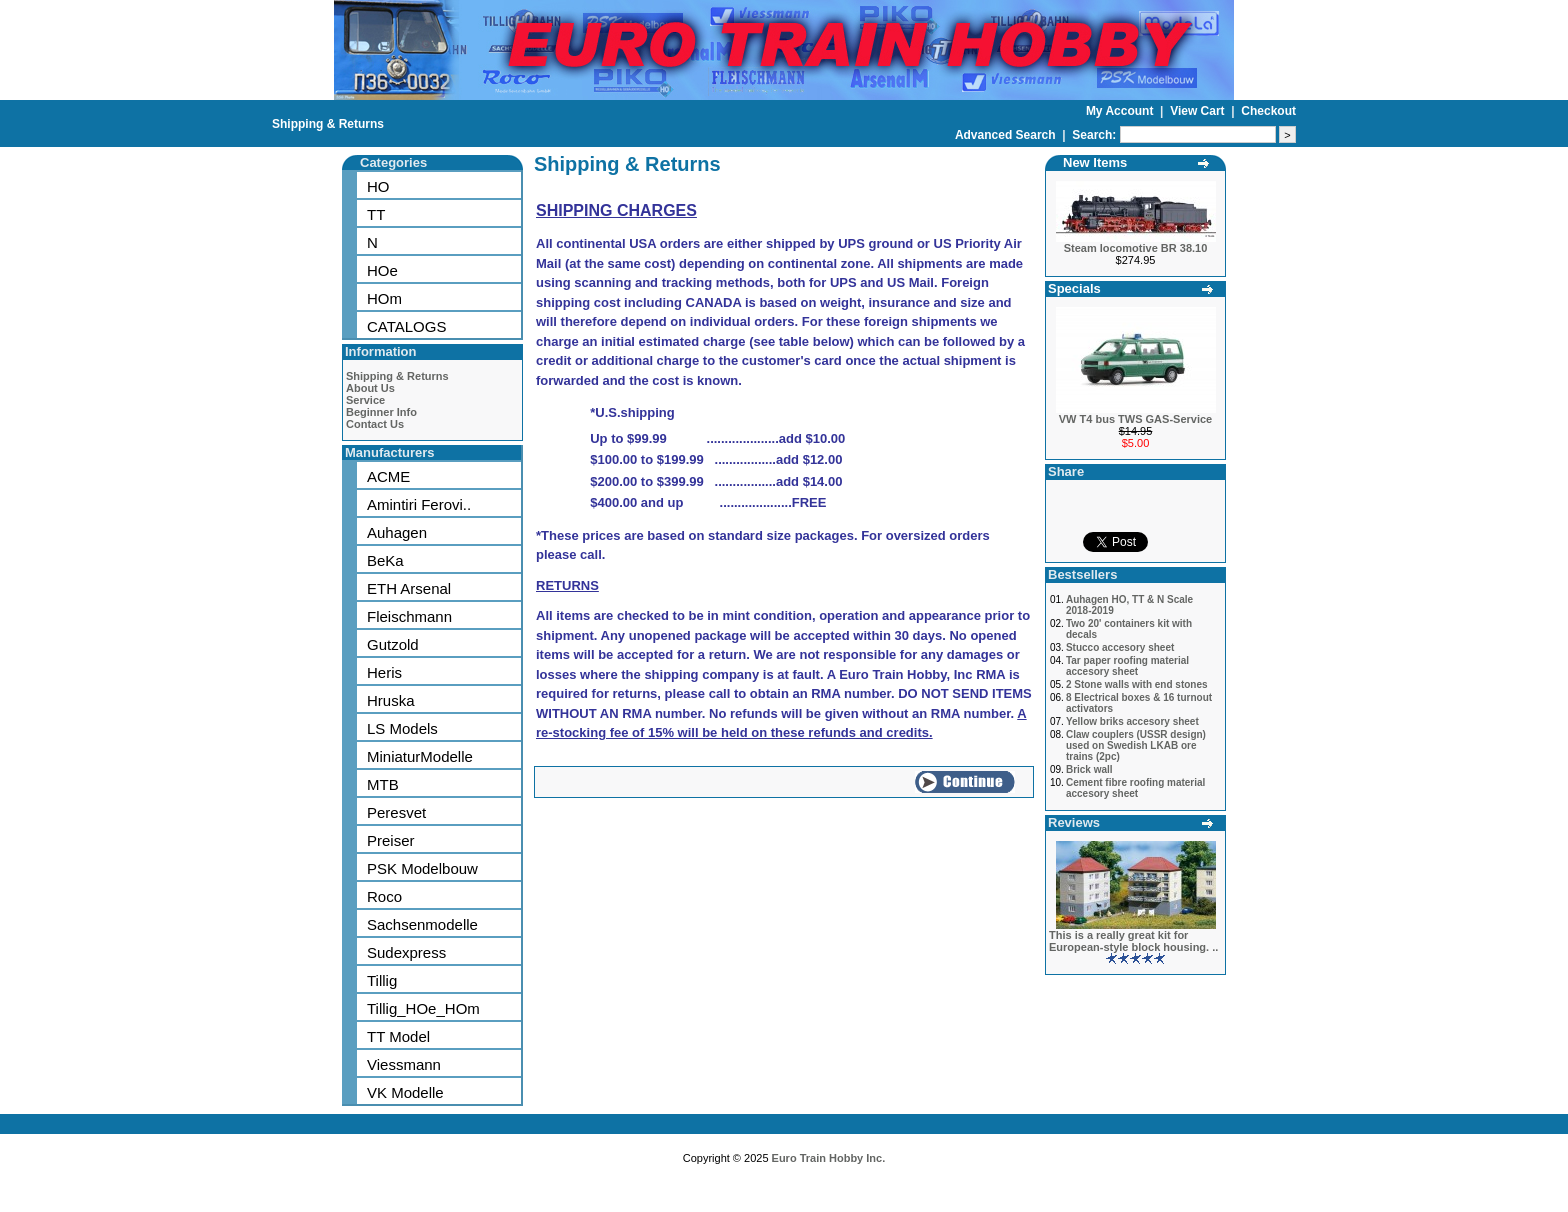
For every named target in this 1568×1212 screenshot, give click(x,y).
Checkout (1268, 111)
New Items (1095, 162)
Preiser (391, 840)
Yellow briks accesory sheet (1132, 721)
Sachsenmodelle (422, 924)
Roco (384, 896)
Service (365, 400)
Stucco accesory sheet (1120, 647)
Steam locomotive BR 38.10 (1136, 248)
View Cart (1199, 111)
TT (376, 214)
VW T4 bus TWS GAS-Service (1135, 419)
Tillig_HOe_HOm (423, 1008)
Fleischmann (409, 616)
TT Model (398, 1036)
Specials (1074, 288)
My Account (1121, 111)
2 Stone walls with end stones (1137, 684)
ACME (388, 476)
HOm (384, 298)
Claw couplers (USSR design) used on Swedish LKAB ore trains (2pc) (1136, 745)
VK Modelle (405, 1092)
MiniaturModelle (420, 756)
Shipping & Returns (328, 124)
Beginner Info (381, 412)
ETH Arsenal (409, 588)
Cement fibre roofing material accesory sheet (1135, 788)
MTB (383, 784)
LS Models (402, 728)
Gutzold (393, 644)
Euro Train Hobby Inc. (829, 1158)
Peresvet (396, 812)
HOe (382, 270)
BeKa (385, 560)
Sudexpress (406, 952)
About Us (370, 388)
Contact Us (375, 424)
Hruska (391, 700)
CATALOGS (406, 326)
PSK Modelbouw (422, 868)
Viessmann (404, 1064)
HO (378, 186)
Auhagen (397, 532)
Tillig (382, 980)
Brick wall (1089, 769)
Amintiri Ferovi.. (419, 504)
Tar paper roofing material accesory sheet (1127, 666)
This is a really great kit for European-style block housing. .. (1133, 941)
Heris (384, 672)
